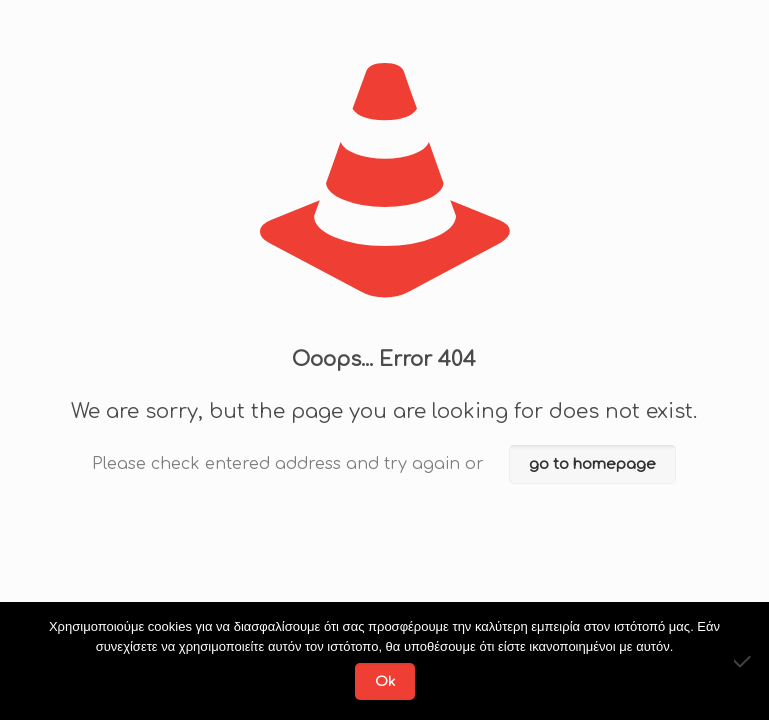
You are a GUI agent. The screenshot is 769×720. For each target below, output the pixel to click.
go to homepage (592, 464)
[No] (744, 661)
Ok (385, 681)
